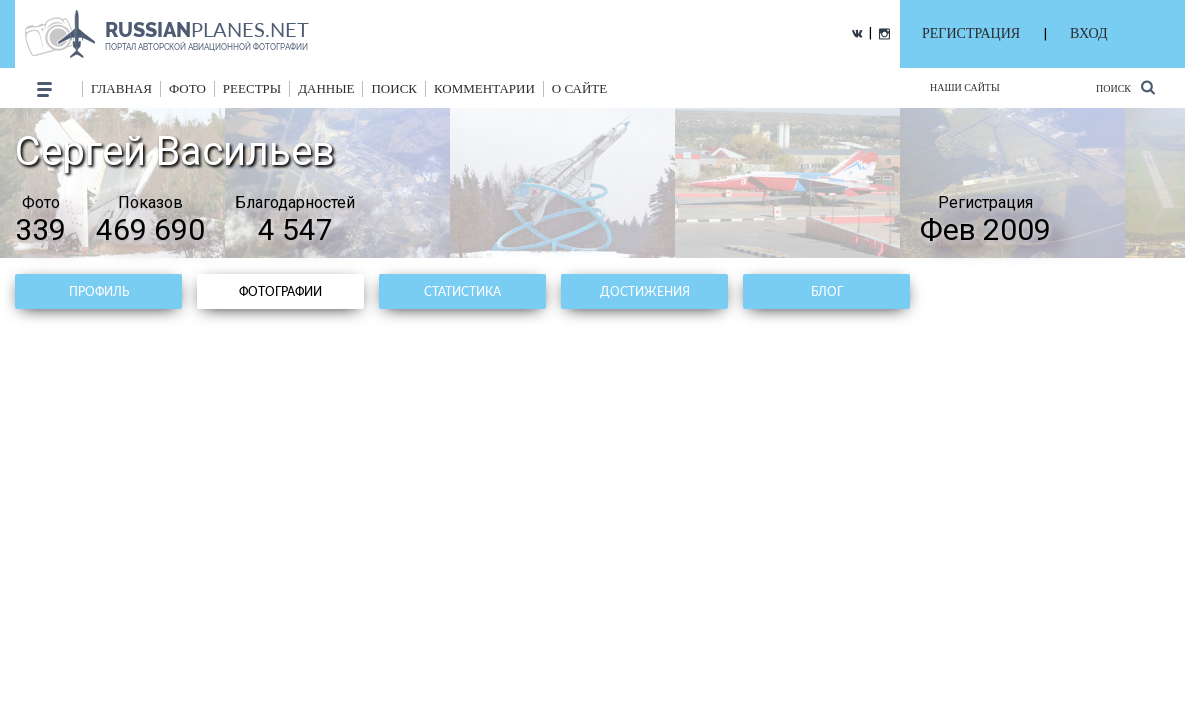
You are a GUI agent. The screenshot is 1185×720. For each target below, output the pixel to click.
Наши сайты (965, 87)
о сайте (579, 88)
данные (326, 88)
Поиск (1125, 87)
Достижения (645, 291)
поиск (394, 88)
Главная (121, 88)
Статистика (462, 291)
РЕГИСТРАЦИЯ (971, 33)
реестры (252, 88)
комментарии (484, 88)
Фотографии (280, 291)
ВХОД (1088, 33)
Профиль (99, 291)
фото (187, 88)
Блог (827, 291)
